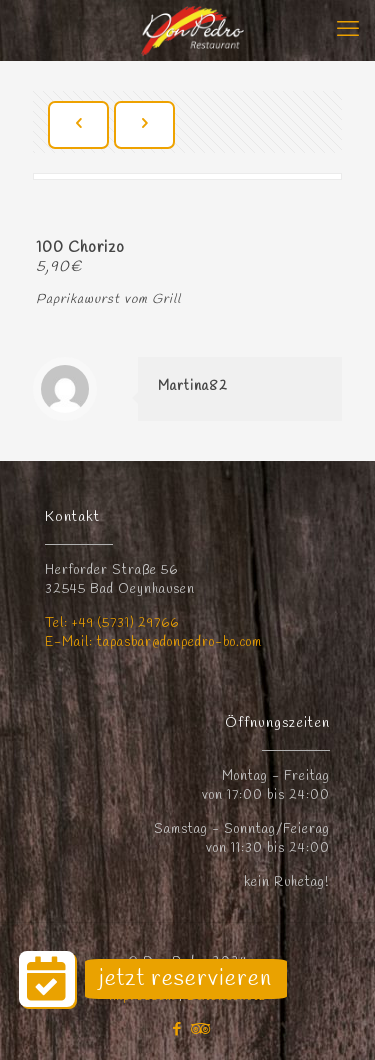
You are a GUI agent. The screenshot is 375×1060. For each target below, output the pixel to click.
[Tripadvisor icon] (198, 1030)
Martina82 (193, 386)
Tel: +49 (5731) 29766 (112, 623)
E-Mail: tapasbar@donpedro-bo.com (153, 642)
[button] (47, 979)
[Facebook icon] (177, 1030)
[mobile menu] (348, 30)
